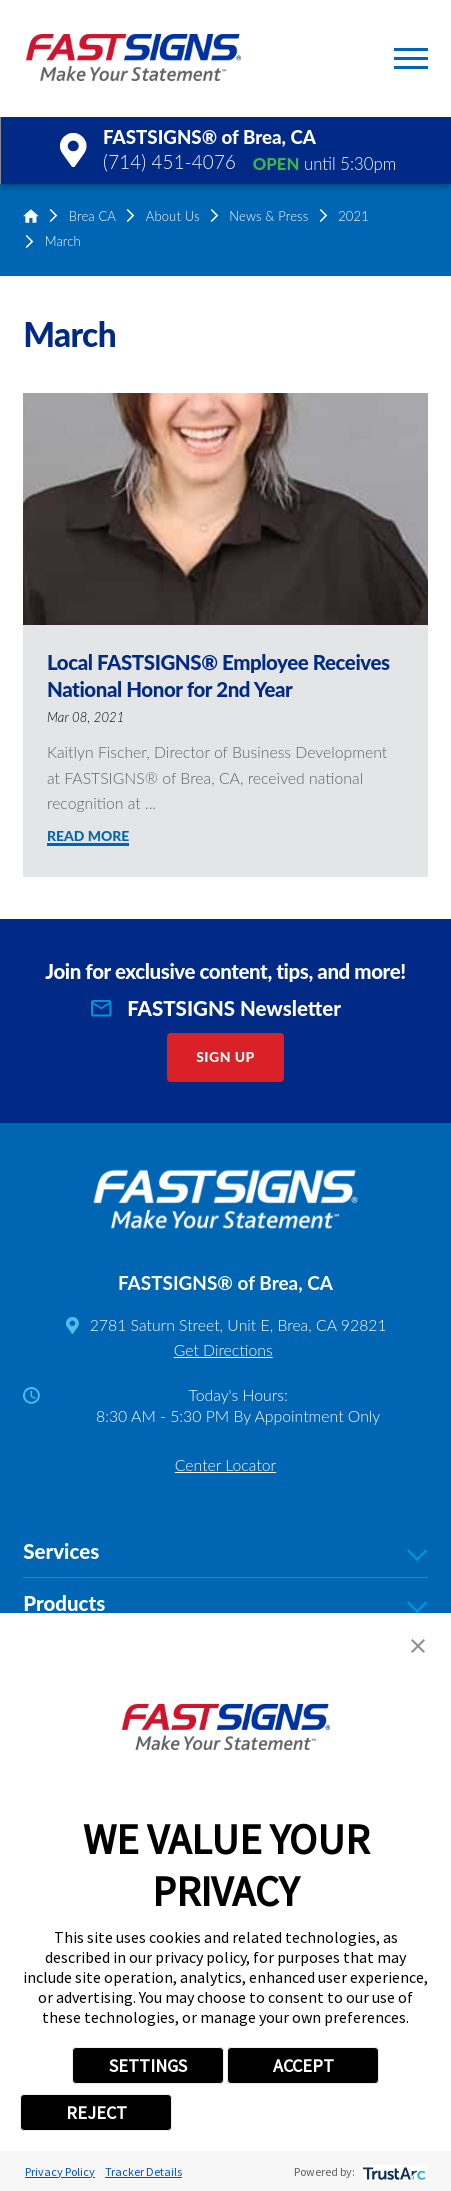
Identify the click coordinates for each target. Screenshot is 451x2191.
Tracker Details (143, 2171)
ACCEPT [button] (303, 2065)
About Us (173, 216)
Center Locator (225, 1464)
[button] (411, 58)
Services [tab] (225, 1552)
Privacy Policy (60, 2171)
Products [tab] (225, 1604)
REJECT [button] (96, 2112)
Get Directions (223, 1349)
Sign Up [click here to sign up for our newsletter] (225, 1056)
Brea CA (92, 216)
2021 (353, 216)
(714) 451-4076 (169, 162)
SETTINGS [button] (148, 2065)
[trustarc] (392, 2171)
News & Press (268, 216)
